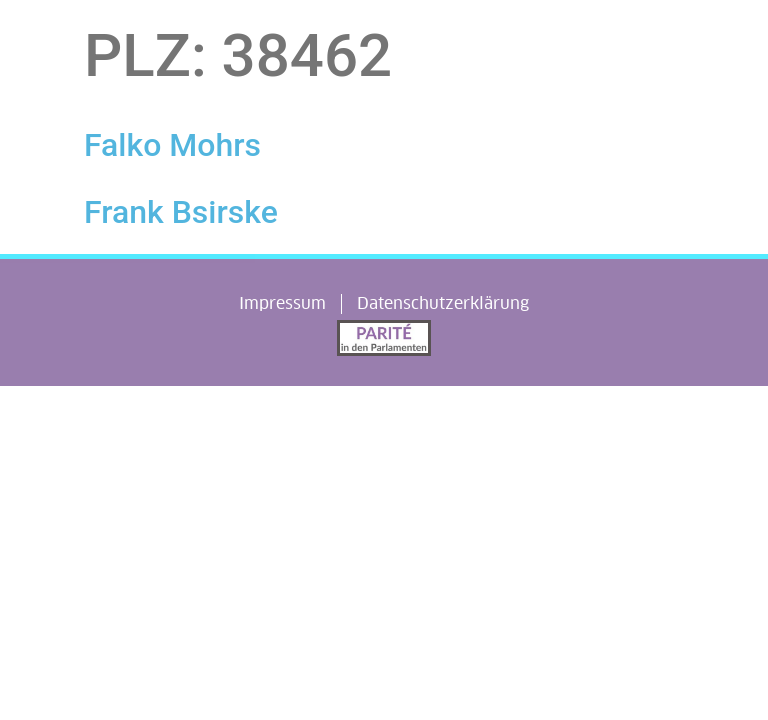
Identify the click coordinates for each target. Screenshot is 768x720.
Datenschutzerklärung (443, 303)
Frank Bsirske (181, 212)
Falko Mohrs (172, 145)
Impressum (282, 303)
